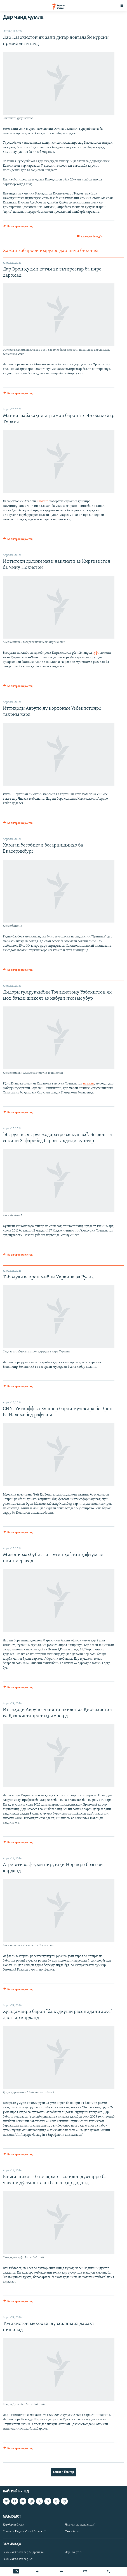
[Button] (18, 227)
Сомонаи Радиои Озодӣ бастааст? (24, 2531)
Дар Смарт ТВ (73, 2552)
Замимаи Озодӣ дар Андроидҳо (23, 2552)
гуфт (96, 653)
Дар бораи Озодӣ (13, 2524)
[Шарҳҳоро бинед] (88, 237)
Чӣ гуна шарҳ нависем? (80, 2524)
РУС (85, 2571)
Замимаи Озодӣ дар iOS (18, 2559)
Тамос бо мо (72, 2531)
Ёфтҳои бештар (63, 2472)
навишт (42, 501)
